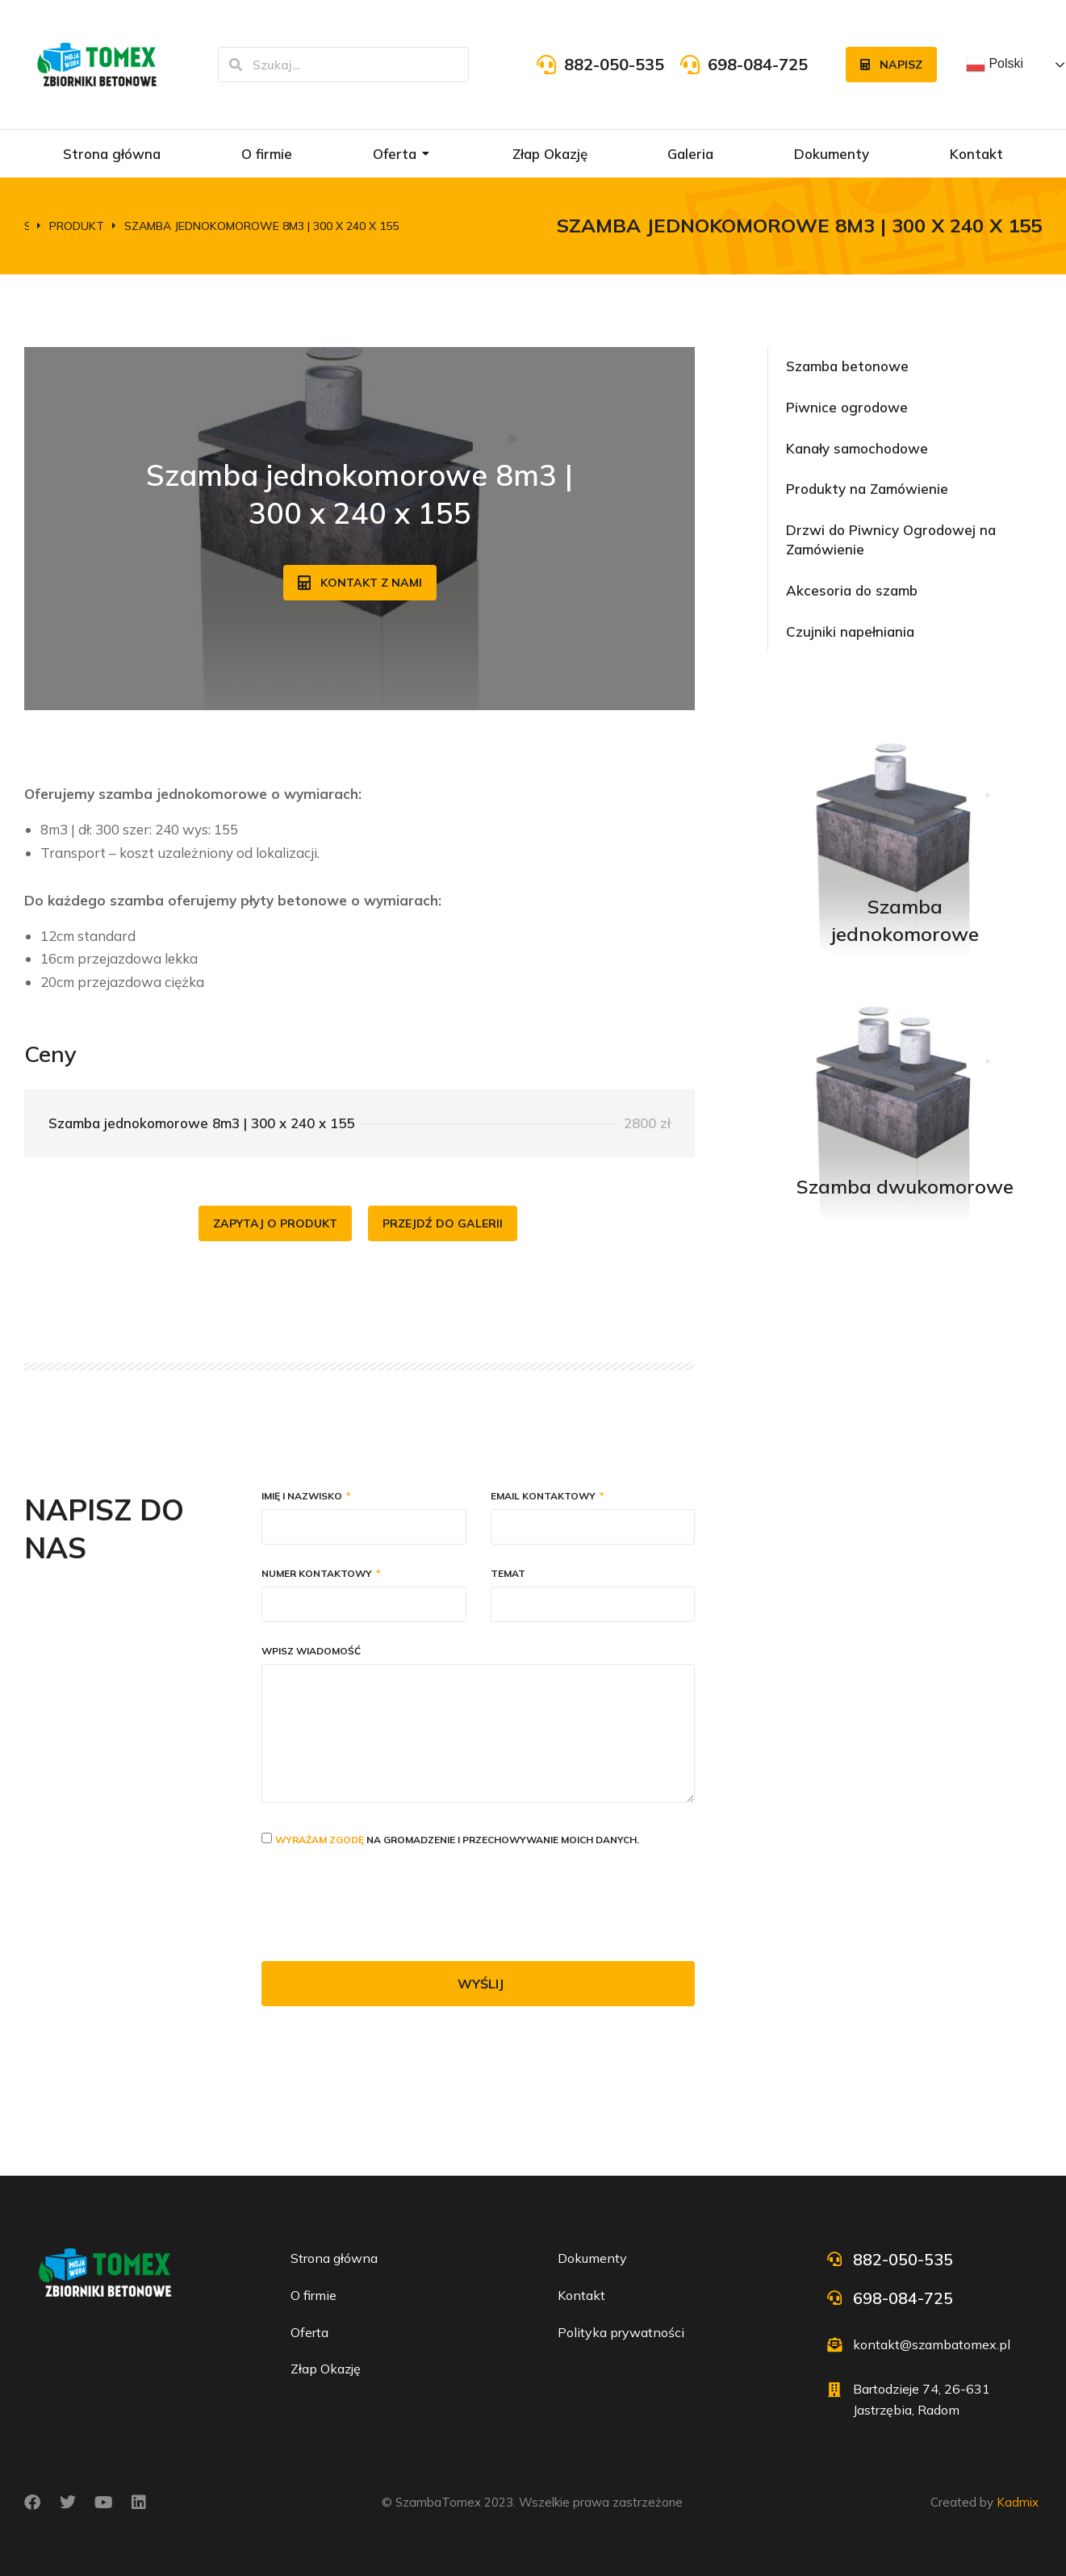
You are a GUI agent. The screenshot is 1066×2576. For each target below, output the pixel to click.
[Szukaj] (236, 64)
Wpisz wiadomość (311, 1651)
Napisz (891, 64)
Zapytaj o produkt (275, 1223)
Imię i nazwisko (303, 1496)
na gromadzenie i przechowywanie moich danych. (457, 1840)
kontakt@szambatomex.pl (931, 2344)
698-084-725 (758, 64)
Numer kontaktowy (317, 1574)
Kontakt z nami (360, 582)
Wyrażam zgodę (319, 1840)
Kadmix (1018, 2502)
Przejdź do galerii (443, 1223)
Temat (508, 1574)
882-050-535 (614, 64)
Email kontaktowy (544, 1496)
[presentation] (384, 1905)
